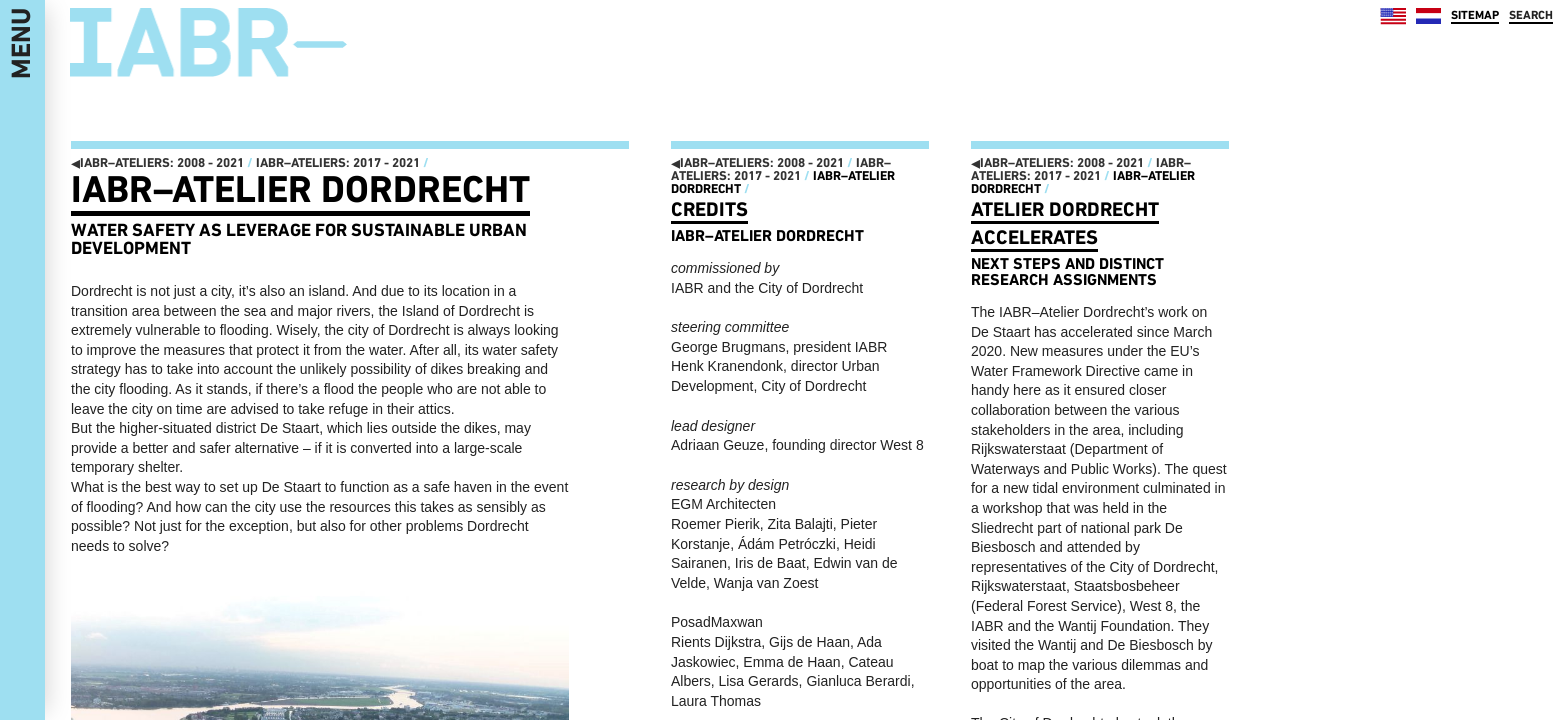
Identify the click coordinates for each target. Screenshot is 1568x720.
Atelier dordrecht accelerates (1065, 223)
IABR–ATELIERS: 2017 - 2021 (338, 162)
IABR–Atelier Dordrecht (300, 189)
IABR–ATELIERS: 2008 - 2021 (157, 162)
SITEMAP (1475, 15)
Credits (709, 209)
